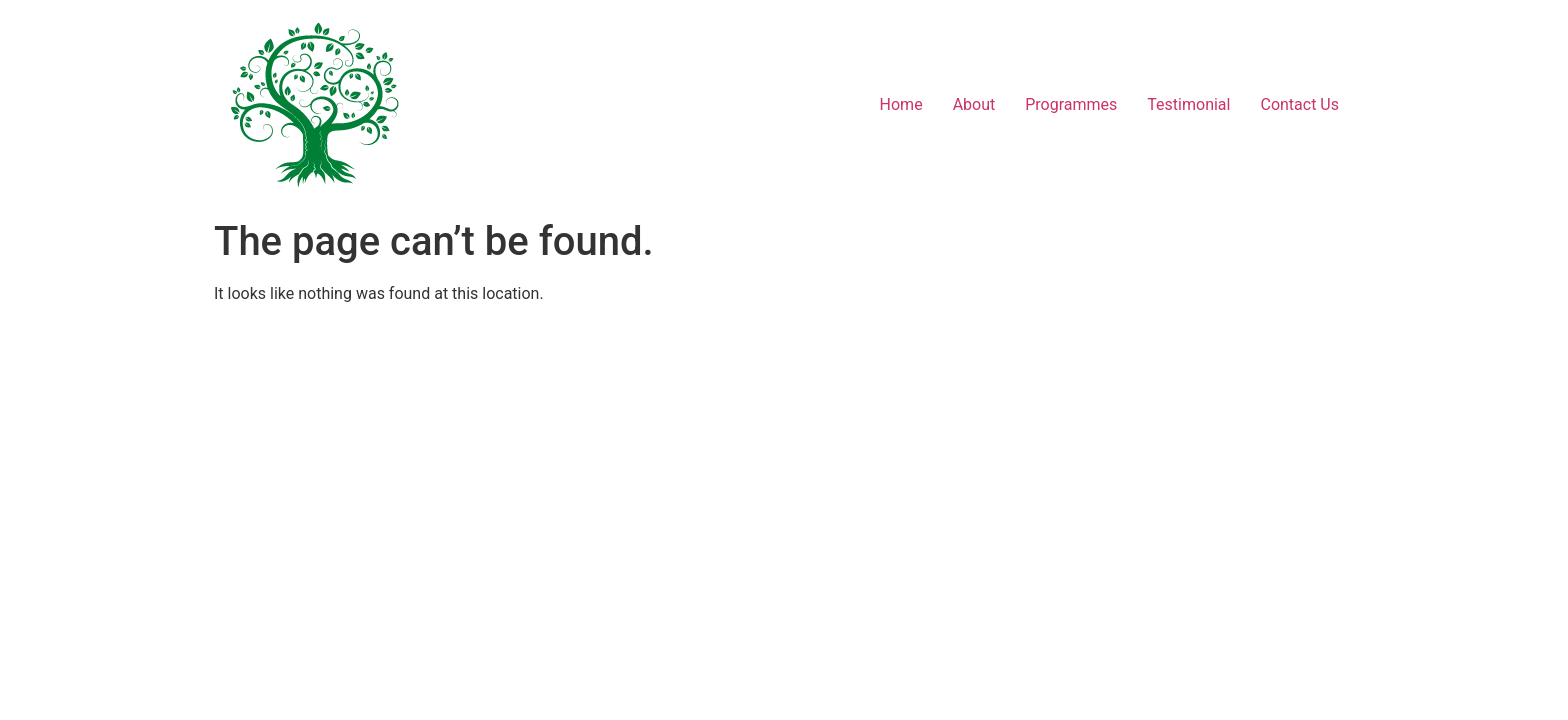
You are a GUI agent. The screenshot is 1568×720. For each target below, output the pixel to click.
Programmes (1071, 104)
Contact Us (1299, 104)
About (974, 104)
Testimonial (1188, 104)
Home (901, 104)
